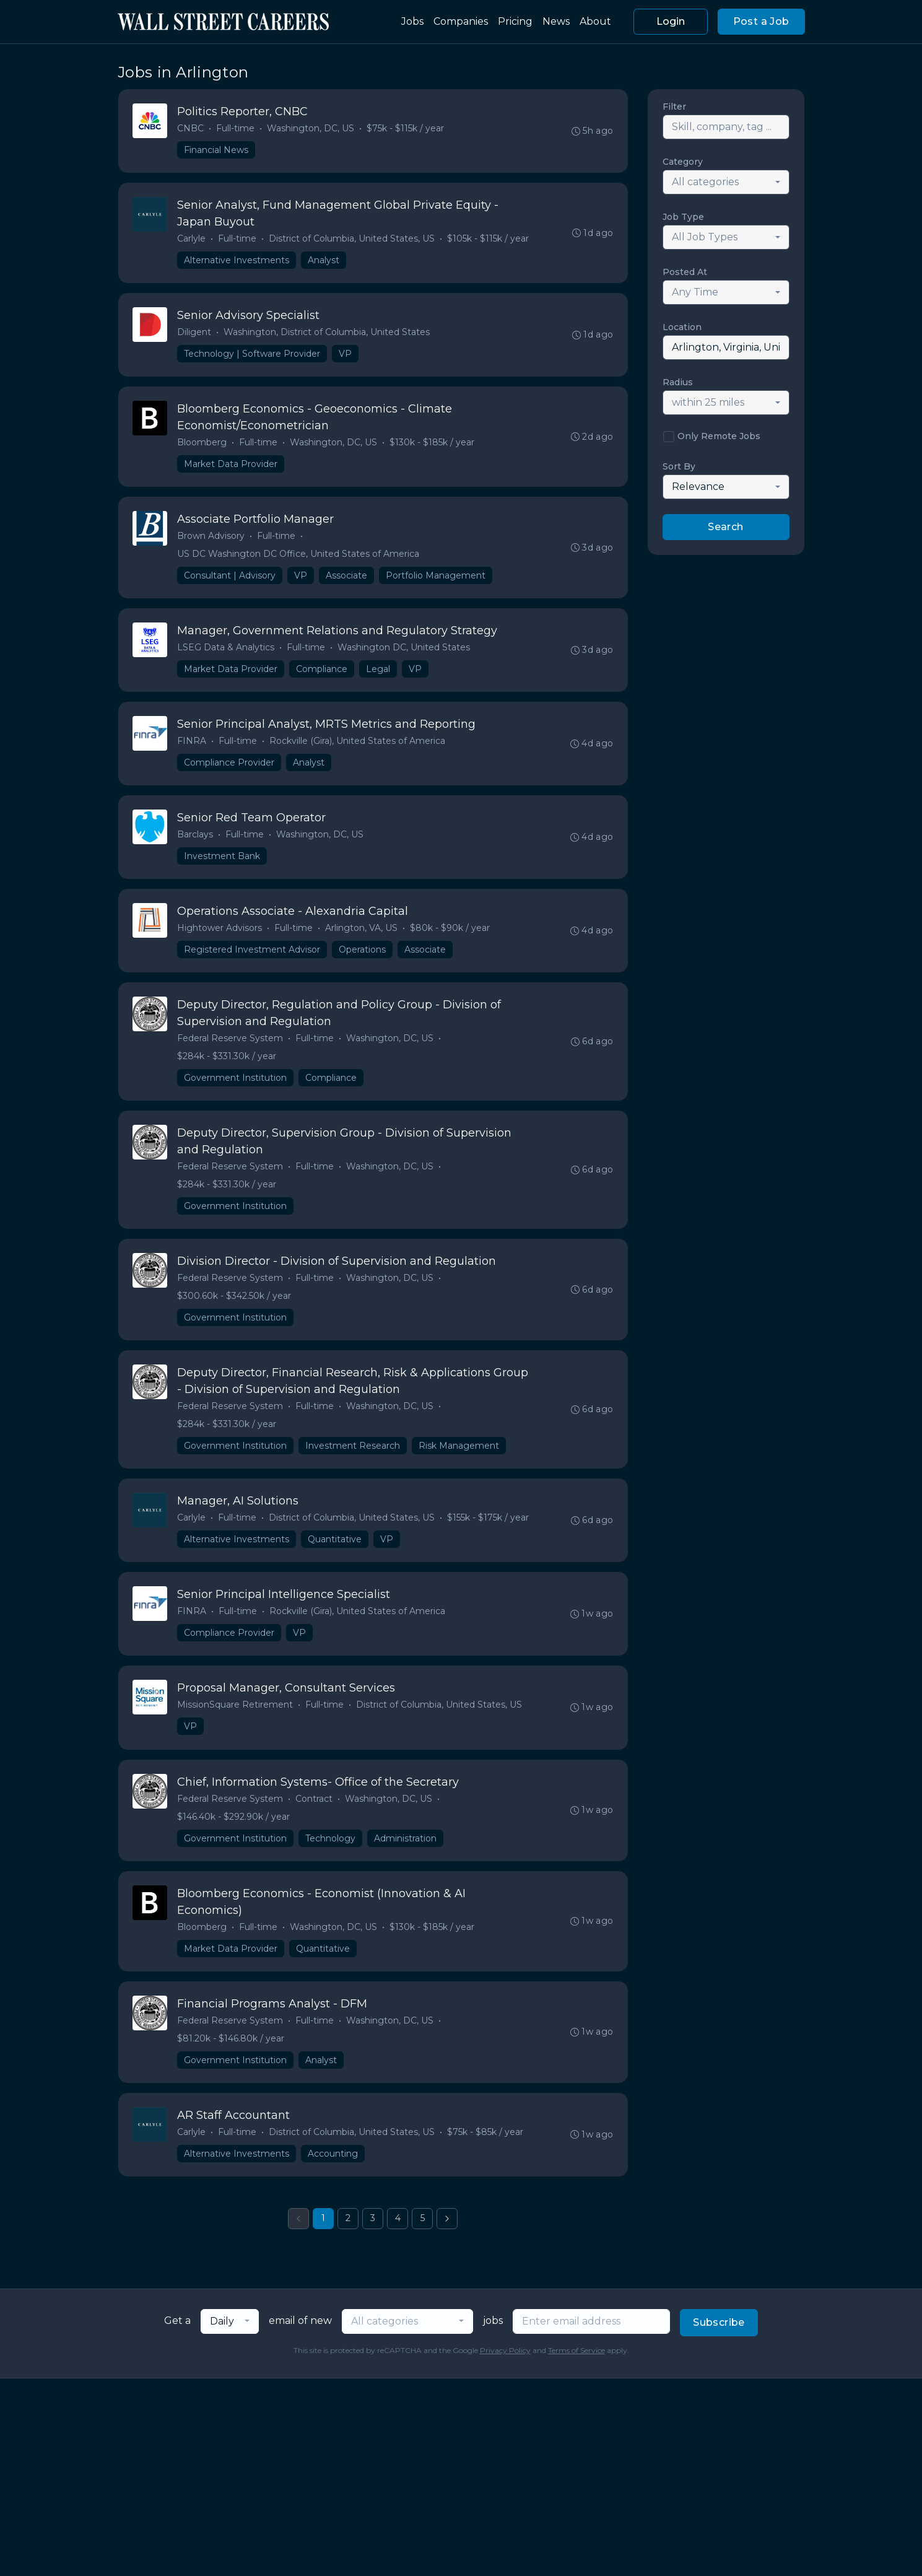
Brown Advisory (211, 541)
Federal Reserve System (231, 1049)
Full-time (236, 128)
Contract (314, 1818)
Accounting (333, 2177)
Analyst (324, 262)
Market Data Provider (231, 468)
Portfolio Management (436, 581)
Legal (379, 675)
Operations (362, 960)
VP (345, 356)
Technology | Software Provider (253, 356)
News (556, 21)
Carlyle (192, 240)
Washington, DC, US (311, 128)
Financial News (217, 150)
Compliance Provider (230, 770)
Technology (331, 1858)
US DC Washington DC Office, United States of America (299, 559)
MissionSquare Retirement (236, 1723)
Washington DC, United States (404, 654)
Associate (347, 581)
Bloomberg (202, 446)
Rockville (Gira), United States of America (358, 748)
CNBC (191, 128)
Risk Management (459, 1461)
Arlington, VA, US (362, 938)
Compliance (322, 675)
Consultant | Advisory (230, 581)
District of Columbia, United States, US (352, 240)
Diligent (195, 335)
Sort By (679, 466)
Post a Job (761, 21)
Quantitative (335, 1555)
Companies (460, 21)
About (595, 21)
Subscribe (719, 2346)
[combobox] (726, 182)
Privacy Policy (505, 2374)
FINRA (192, 748)
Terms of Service (576, 2374)
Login (670, 21)
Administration (406, 1858)
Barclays (196, 843)
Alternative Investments (237, 262)
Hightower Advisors (220, 938)
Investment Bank (223, 865)
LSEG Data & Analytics (226, 654)
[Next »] (447, 2242)
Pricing (515, 21)
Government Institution (236, 1089)
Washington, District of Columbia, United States (327, 335)
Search (725, 527)
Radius (678, 382)
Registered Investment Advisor (253, 960)
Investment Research (353, 1461)
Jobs (412, 21)
